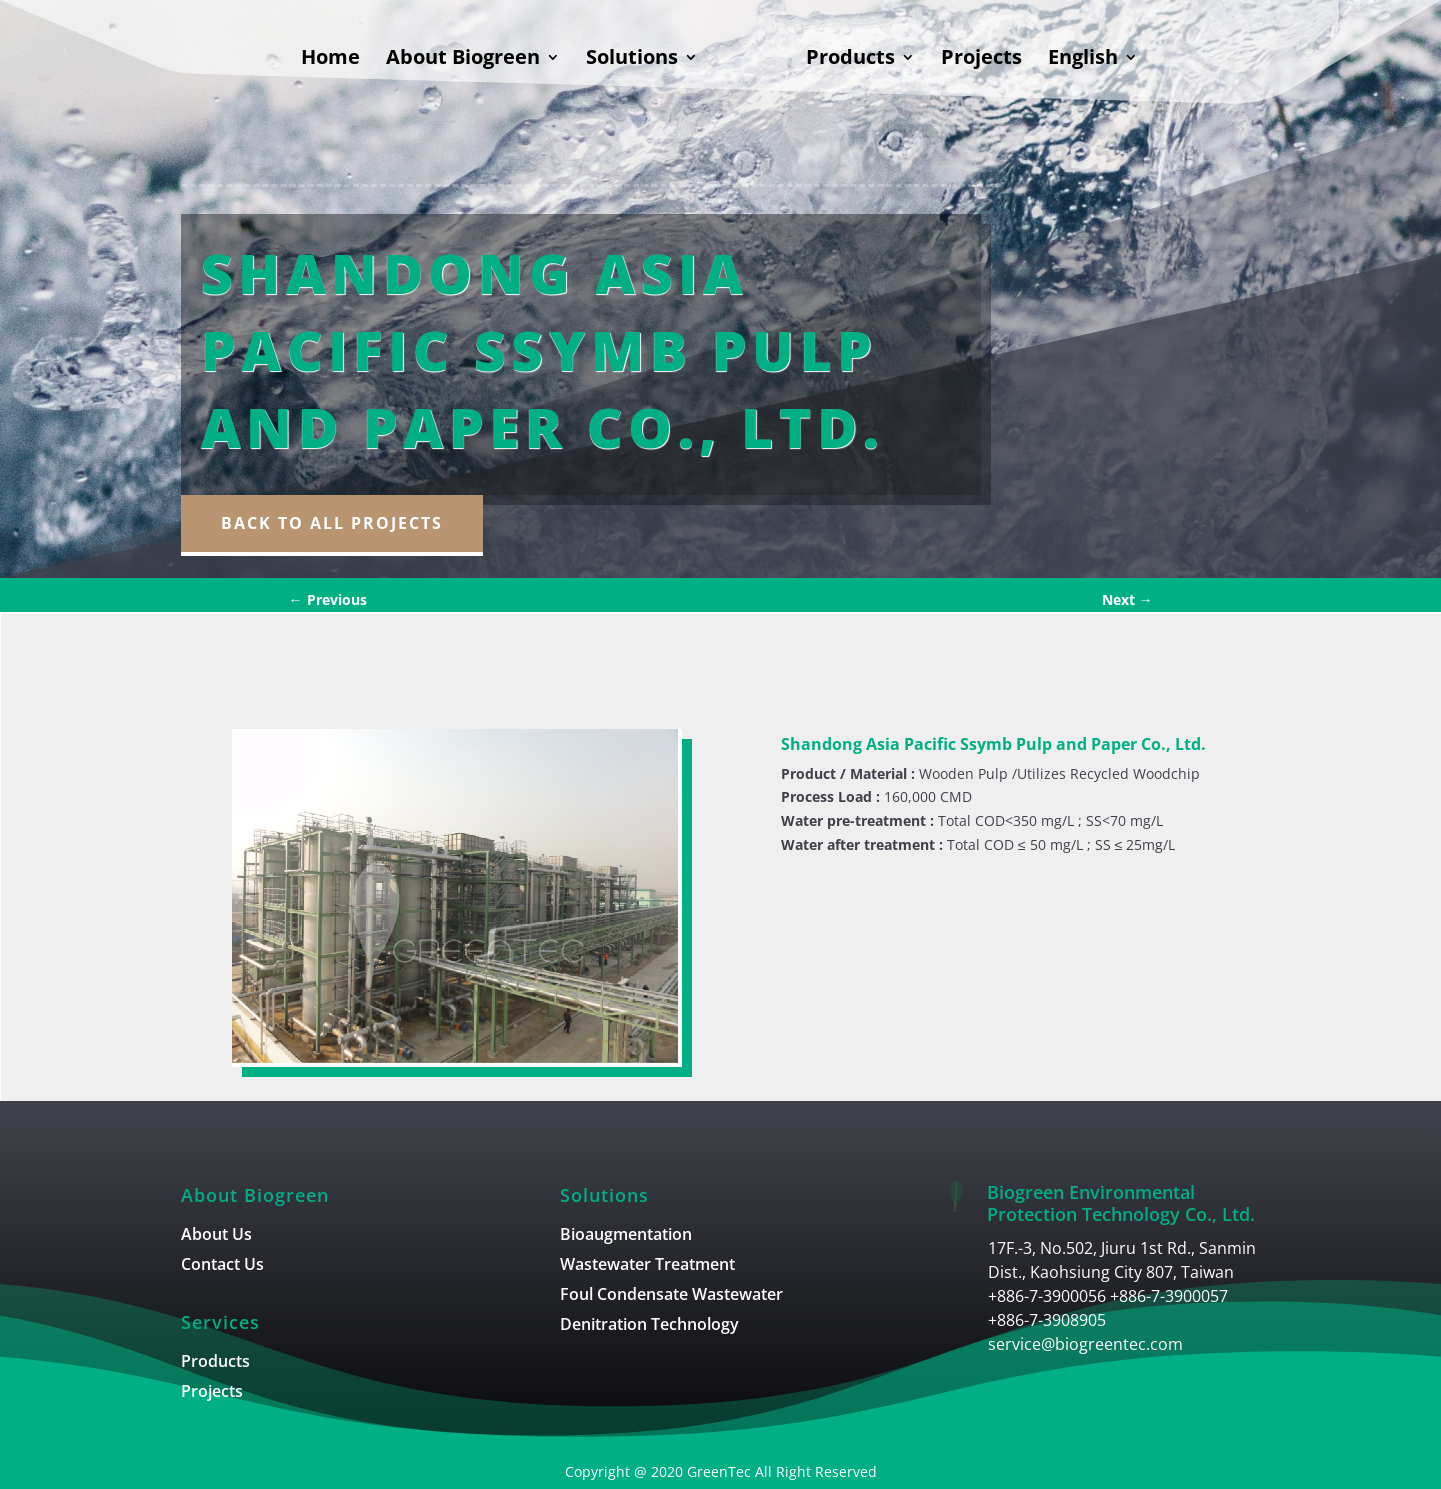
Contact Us (222, 1266)
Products (850, 60)
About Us (216, 1236)
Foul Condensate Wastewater (671, 1296)
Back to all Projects (332, 523)
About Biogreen (463, 60)
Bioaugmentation (626, 1236)
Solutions (632, 60)
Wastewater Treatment (647, 1266)
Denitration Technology (649, 1326)
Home (330, 60)
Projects (981, 60)
